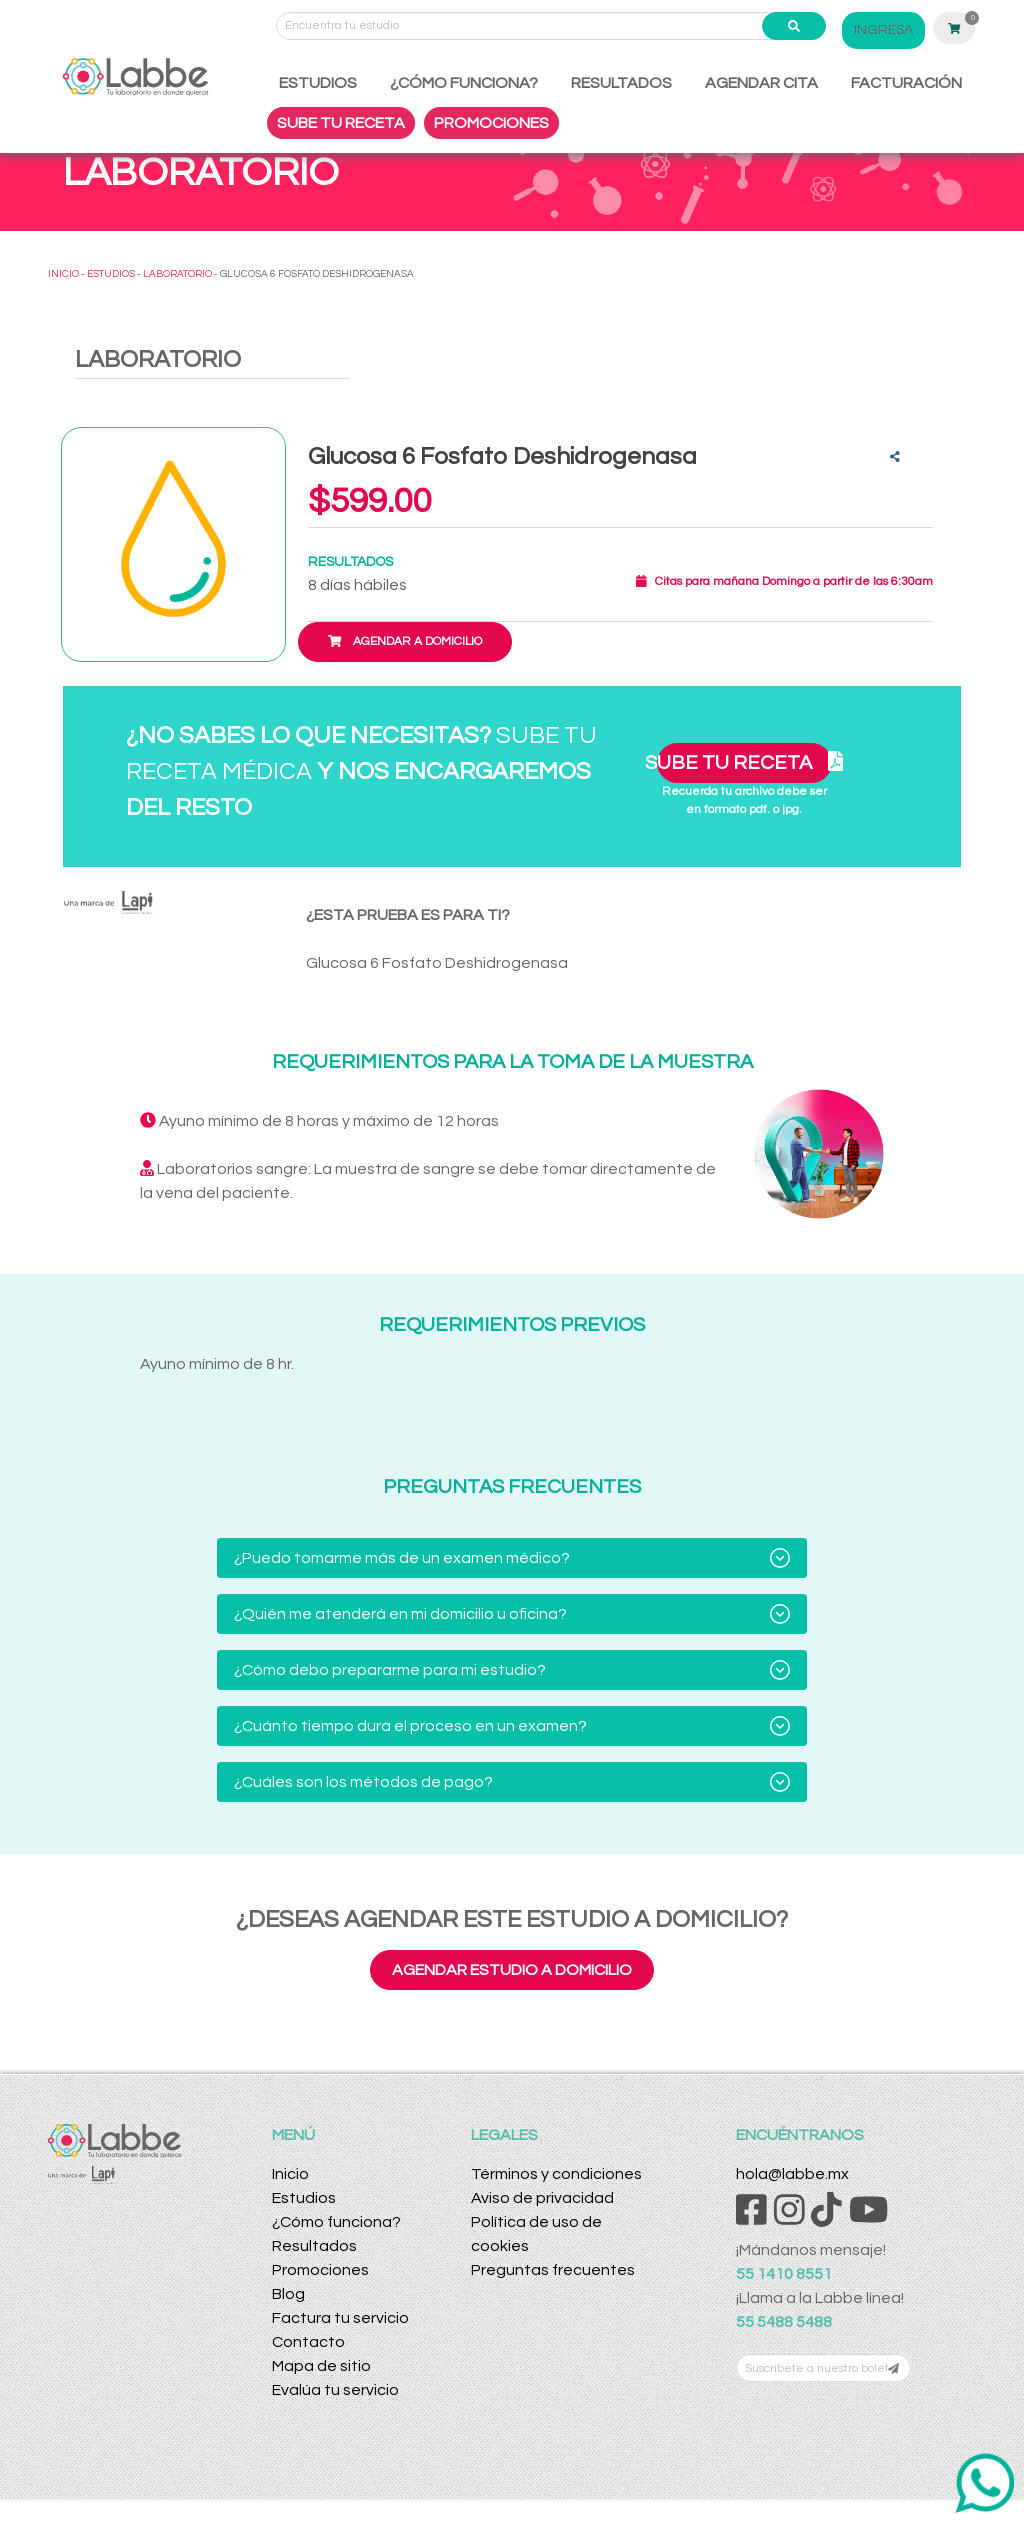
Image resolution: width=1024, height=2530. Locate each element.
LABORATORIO (177, 274)
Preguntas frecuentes (553, 2270)
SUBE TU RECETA (341, 123)
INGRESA (883, 30)
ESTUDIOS (318, 83)
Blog (288, 2294)
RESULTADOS (621, 83)
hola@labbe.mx (792, 2174)
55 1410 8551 (784, 2274)
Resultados (314, 2246)
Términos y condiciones (556, 2174)
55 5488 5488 (784, 2322)
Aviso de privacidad (542, 2198)
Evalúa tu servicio (335, 2390)
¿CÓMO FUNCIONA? (464, 83)
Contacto (308, 2342)
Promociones (320, 2270)
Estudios (304, 2198)
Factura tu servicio (340, 2318)
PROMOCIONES (491, 123)
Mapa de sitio (321, 2366)
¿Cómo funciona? (336, 2222)
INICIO (63, 274)
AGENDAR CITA (761, 83)
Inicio (290, 2174)
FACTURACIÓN (906, 83)
